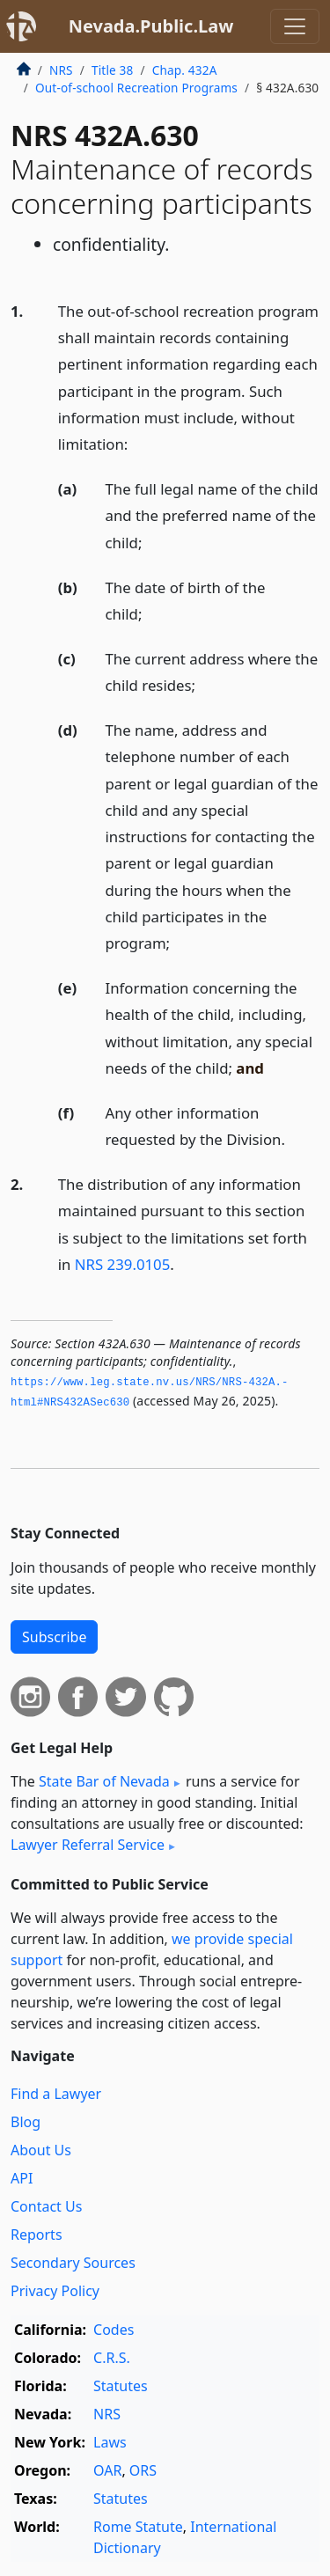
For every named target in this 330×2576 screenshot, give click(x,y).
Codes (113, 2329)
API (22, 2178)
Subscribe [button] (54, 1637)
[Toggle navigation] (294, 26)
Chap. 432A (184, 70)
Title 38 (113, 70)
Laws (110, 2442)
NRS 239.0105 (122, 1264)
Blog (25, 2122)
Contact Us (46, 2206)
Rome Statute (138, 2526)
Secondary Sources (73, 2262)
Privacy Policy (55, 2291)
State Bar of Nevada (104, 1781)
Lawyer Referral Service (88, 1844)
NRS (61, 70)
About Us (41, 2150)
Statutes (120, 2386)
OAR (107, 2470)
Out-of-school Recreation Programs (136, 87)
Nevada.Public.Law (151, 26)
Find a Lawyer (56, 2093)
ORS (143, 2470)
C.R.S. (111, 2357)
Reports (36, 2234)
